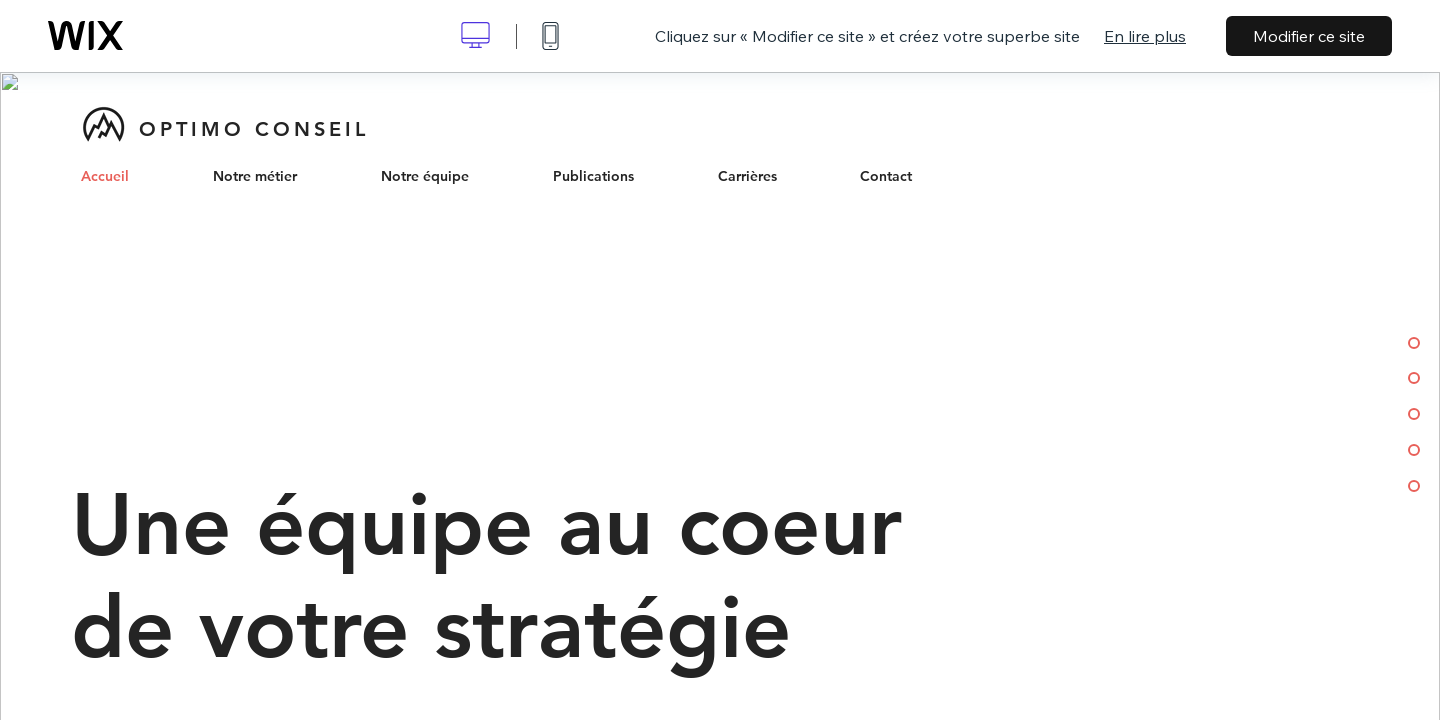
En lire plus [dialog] (1145, 36)
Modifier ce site (1309, 36)
